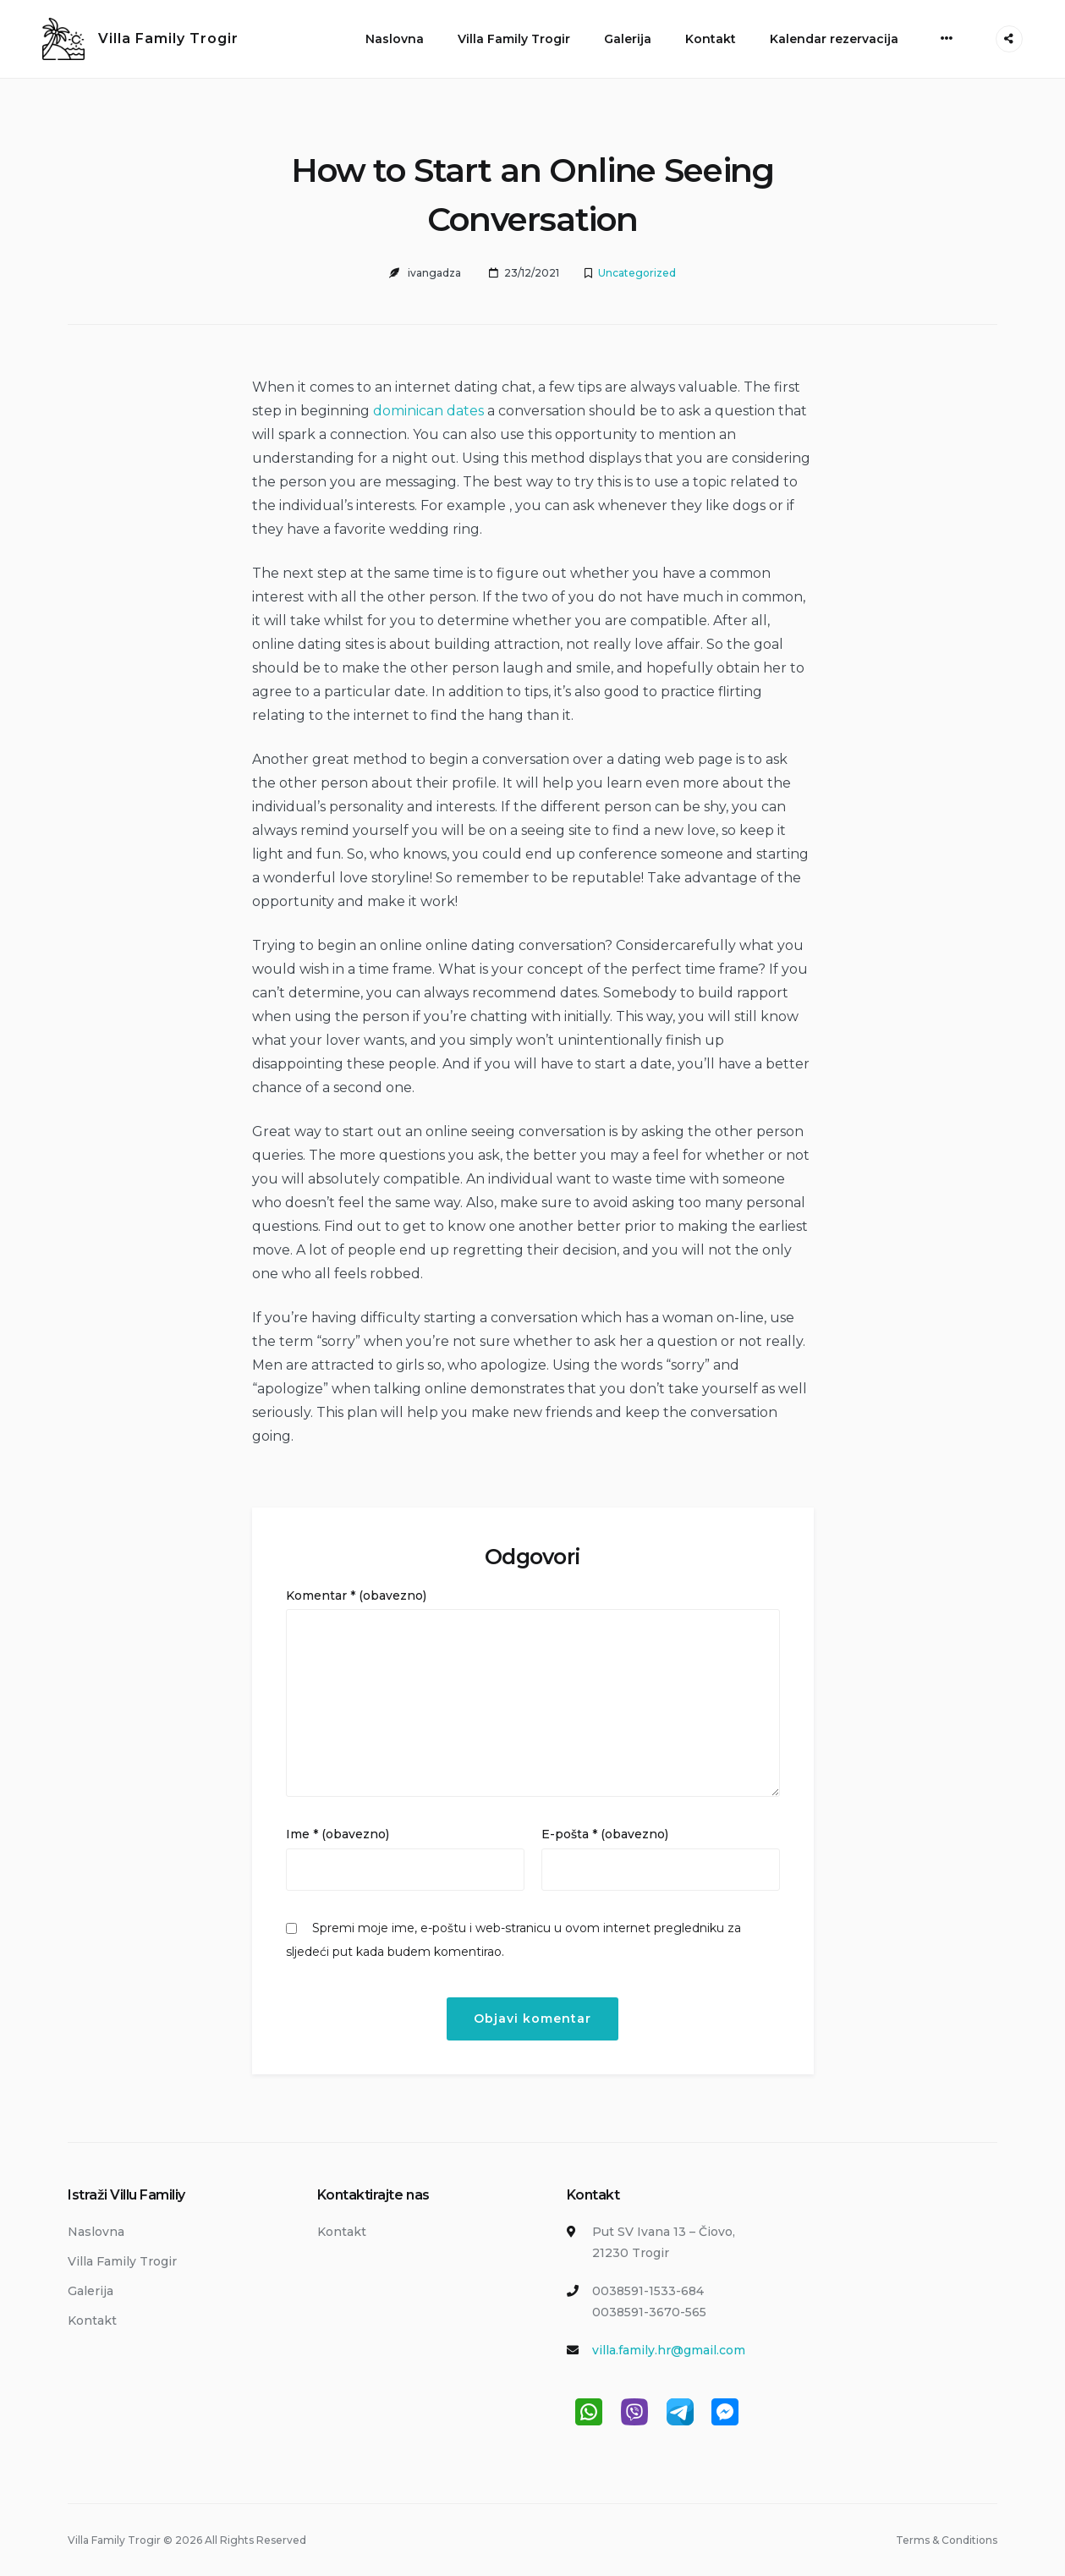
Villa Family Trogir (168, 38)
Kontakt (710, 39)
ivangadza (434, 272)
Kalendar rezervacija (834, 39)
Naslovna (394, 39)
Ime (337, 1834)
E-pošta (604, 1834)
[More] (947, 38)
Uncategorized (637, 272)
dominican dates (428, 411)
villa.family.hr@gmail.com (668, 2350)
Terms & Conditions (946, 2540)
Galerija (627, 39)
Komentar (356, 1595)
